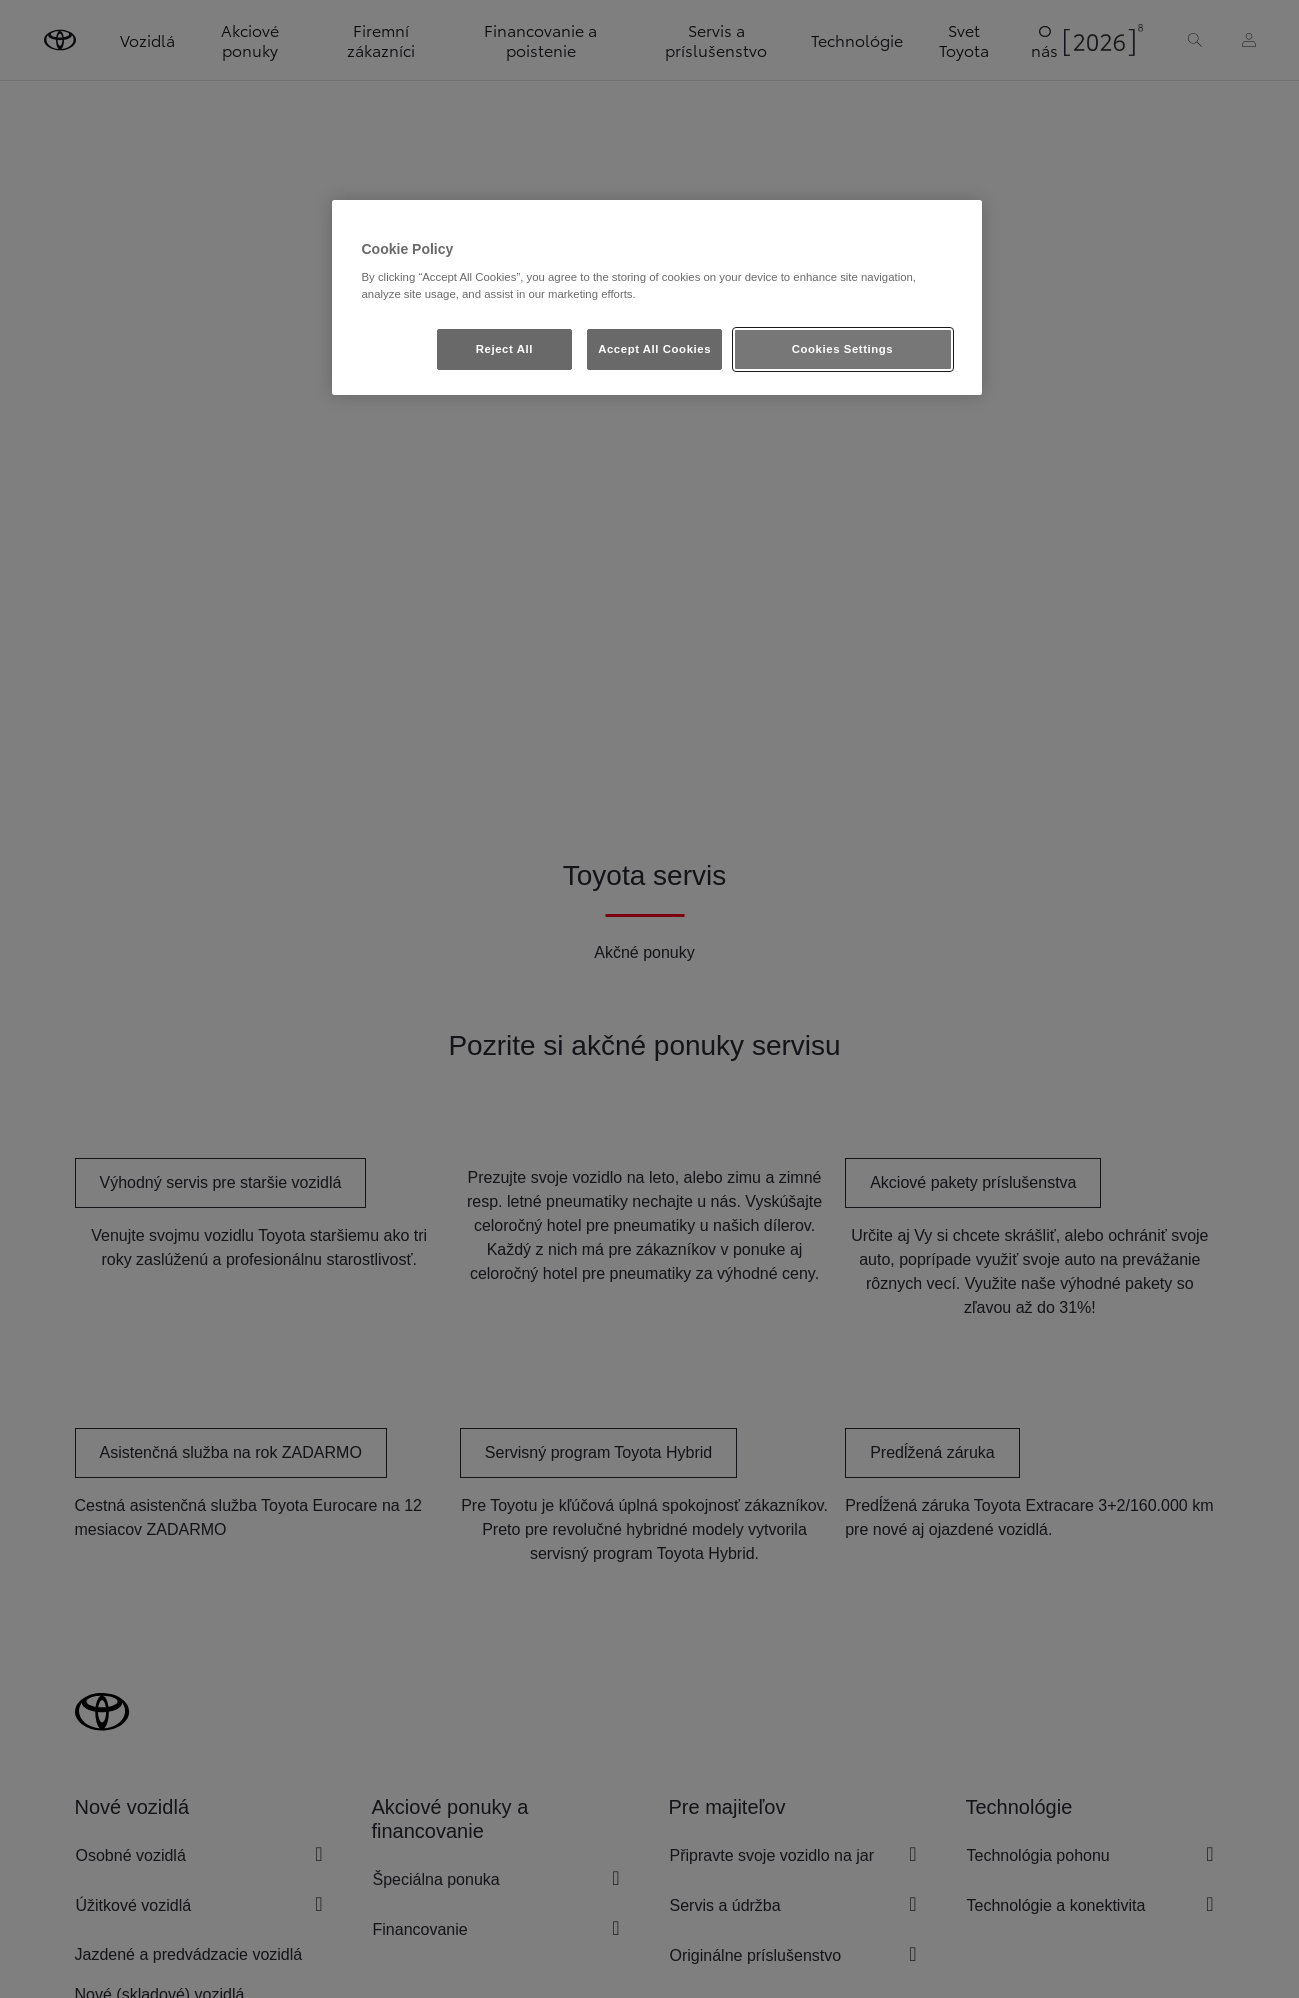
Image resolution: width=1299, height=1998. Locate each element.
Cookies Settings (842, 349)
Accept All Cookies (654, 349)
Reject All (504, 349)
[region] (657, 298)
